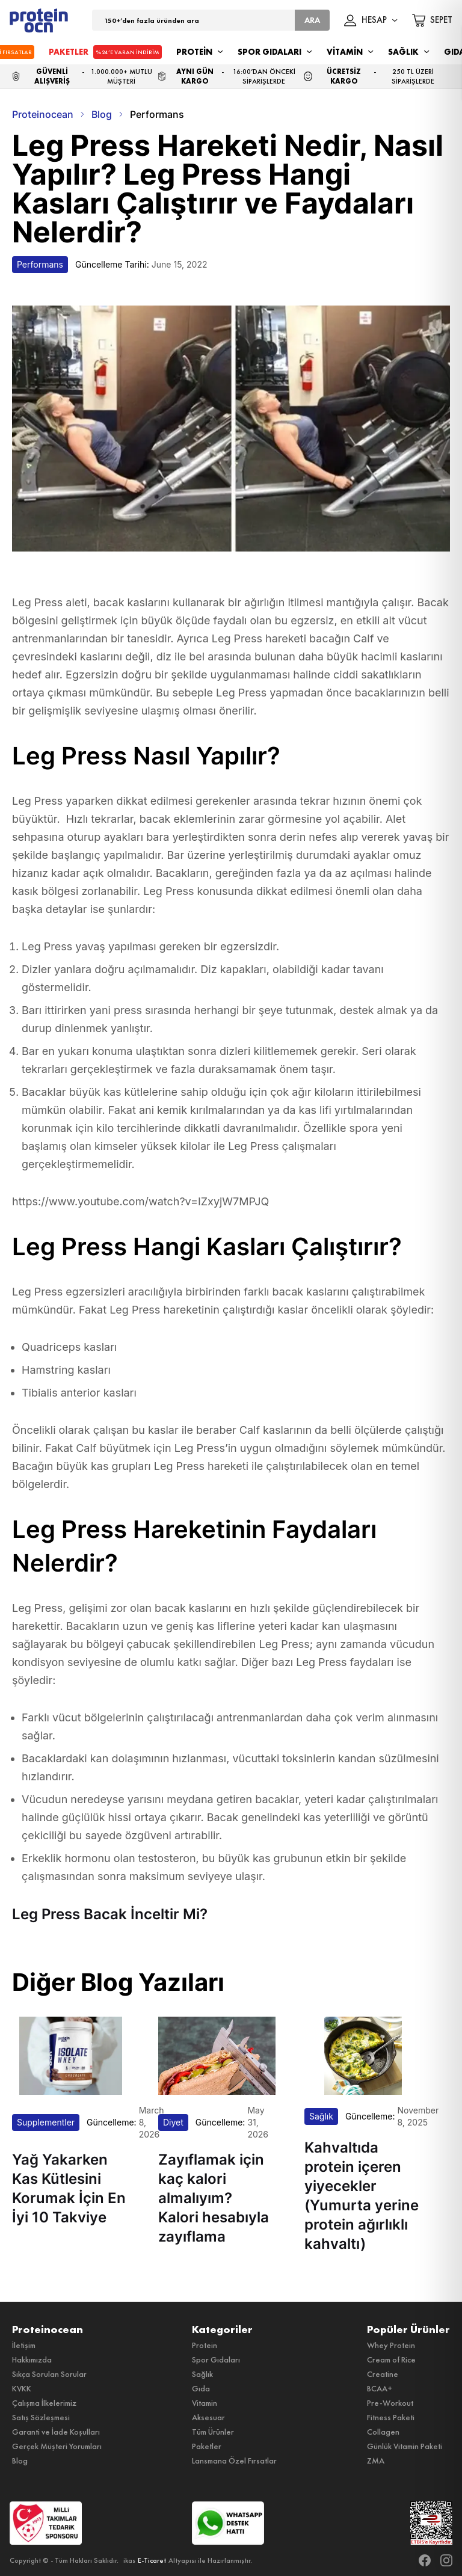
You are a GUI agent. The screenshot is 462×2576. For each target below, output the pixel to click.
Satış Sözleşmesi (41, 2417)
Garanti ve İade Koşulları (56, 2431)
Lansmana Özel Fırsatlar (234, 2460)
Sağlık (202, 2374)
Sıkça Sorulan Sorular (49, 2374)
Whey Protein (391, 2345)
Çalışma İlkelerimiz (44, 2402)
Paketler (206, 2446)
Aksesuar (208, 2417)
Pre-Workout (390, 2402)
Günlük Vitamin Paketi (404, 2446)
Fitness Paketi (390, 2417)
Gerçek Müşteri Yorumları (57, 2446)
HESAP (371, 20)
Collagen (383, 2431)
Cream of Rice (391, 2359)
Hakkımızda (32, 2359)
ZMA (375, 2460)
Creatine (382, 2374)
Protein (204, 2345)
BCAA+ (379, 2388)
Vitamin (204, 2402)
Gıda (201, 2388)
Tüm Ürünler (213, 2431)
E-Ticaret (152, 2560)
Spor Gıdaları (216, 2359)
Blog (20, 2460)
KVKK (21, 2388)
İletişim (23, 2345)
